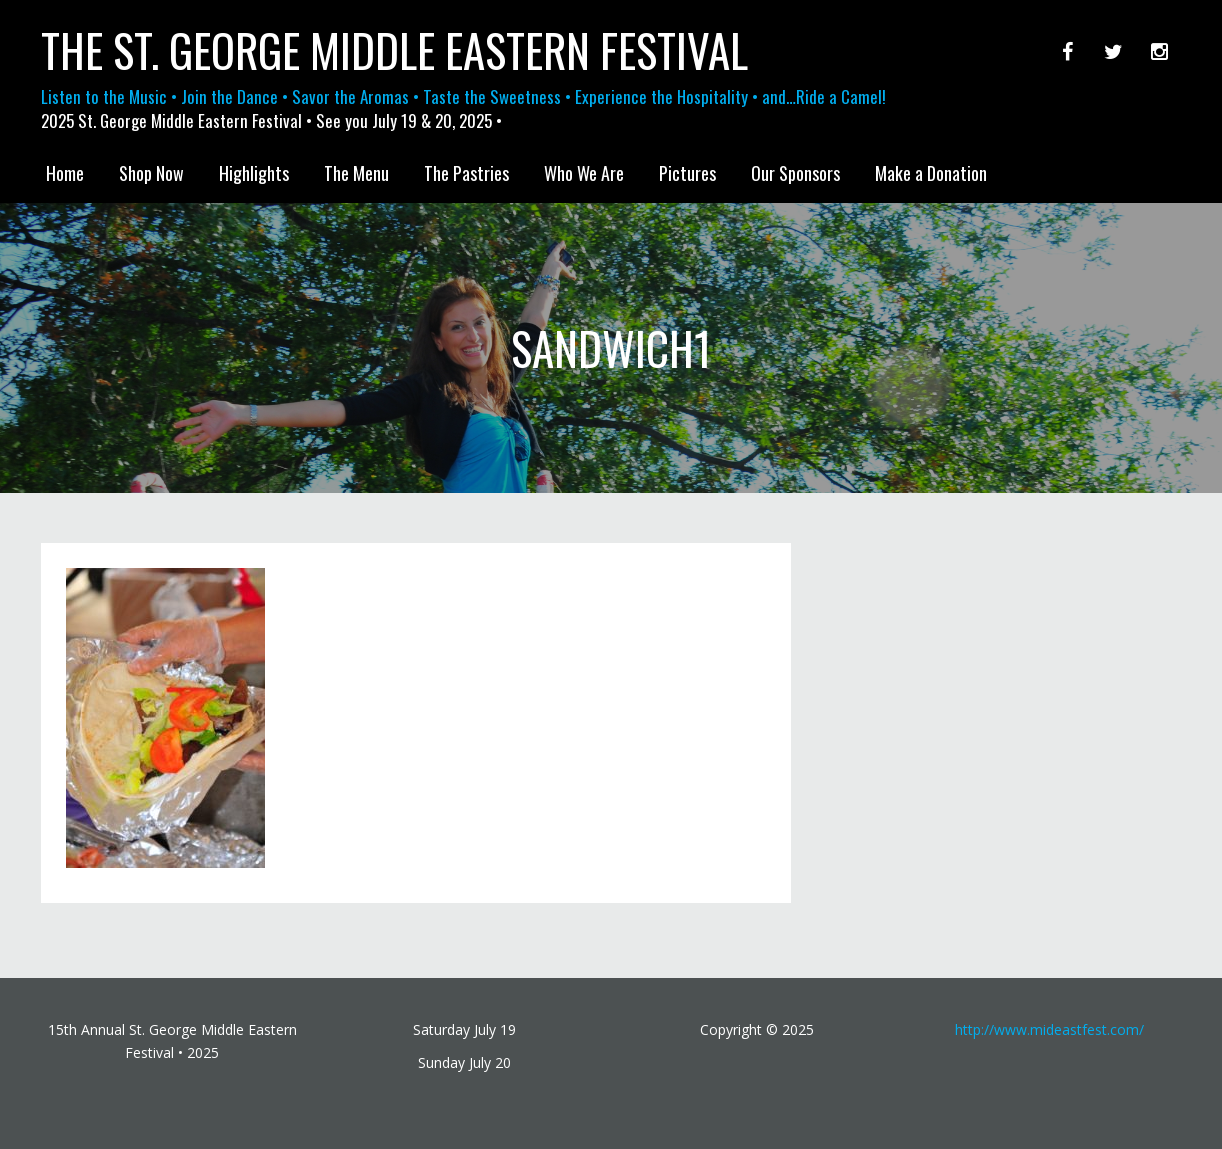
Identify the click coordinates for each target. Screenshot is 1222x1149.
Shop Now (151, 173)
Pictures (687, 173)
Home (65, 173)
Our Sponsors (795, 173)
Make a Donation (931, 173)
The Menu (356, 173)
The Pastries (466, 173)
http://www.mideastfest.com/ (1049, 1029)
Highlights (254, 173)
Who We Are (584, 173)
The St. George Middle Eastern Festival (394, 50)
